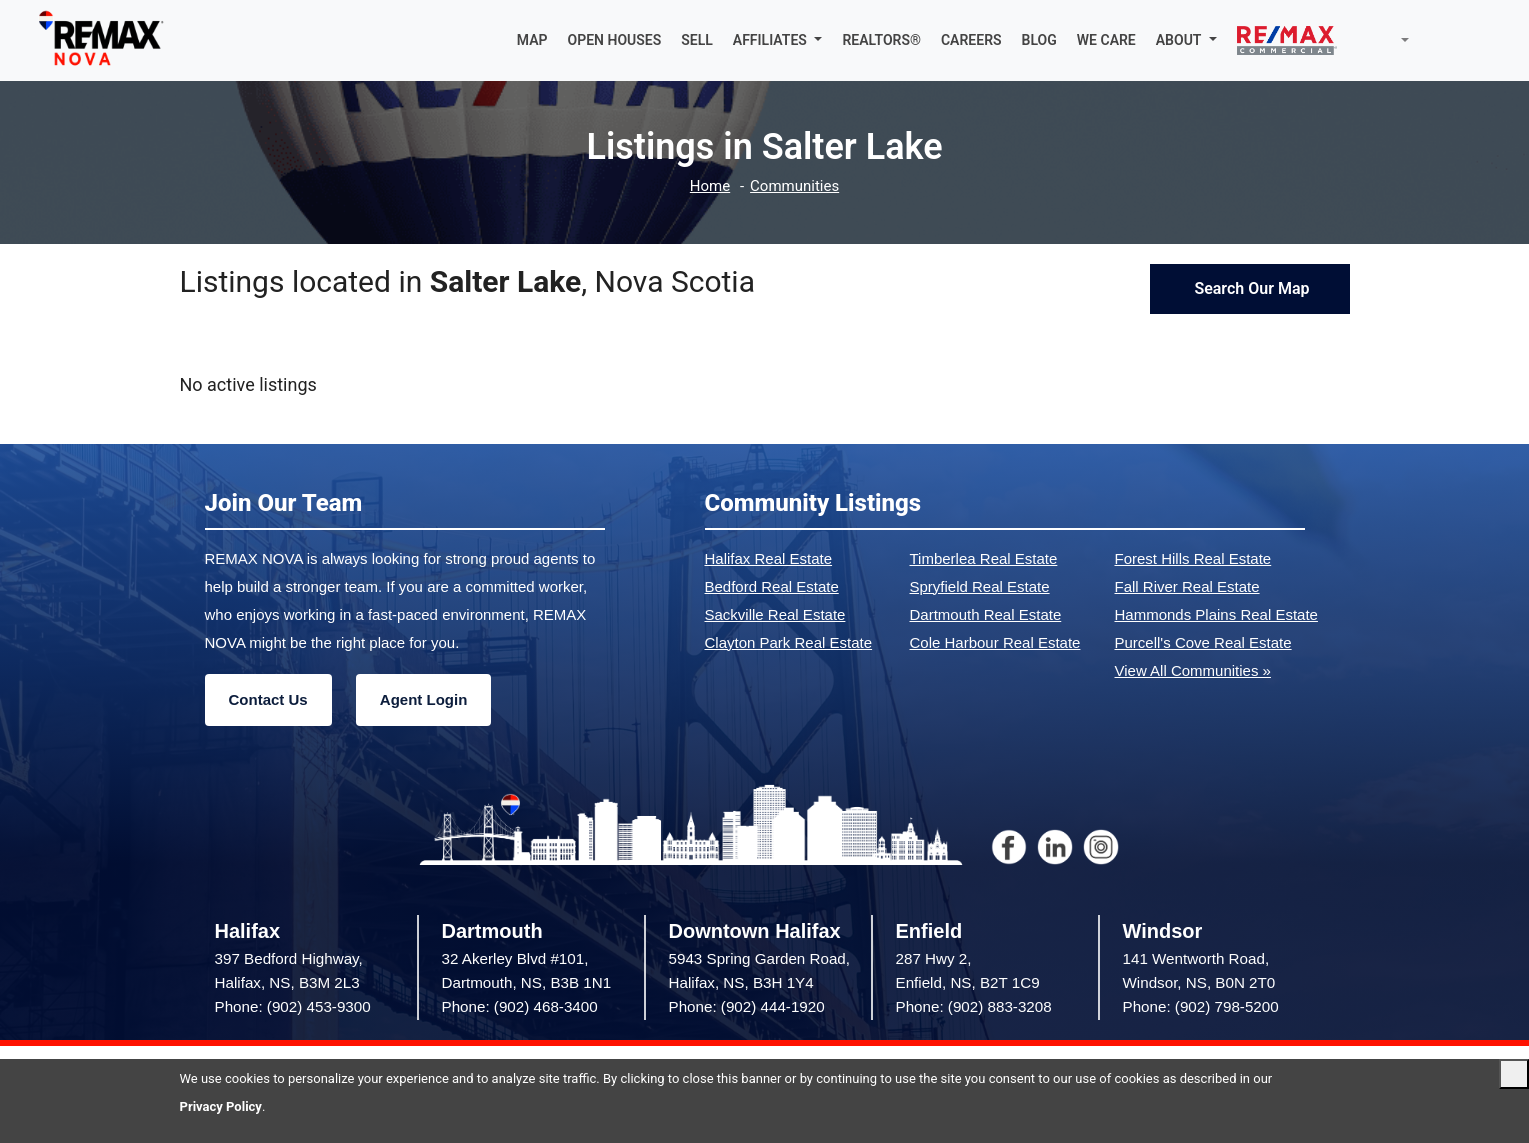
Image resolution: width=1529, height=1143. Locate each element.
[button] (778, 40)
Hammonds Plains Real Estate (1216, 614)
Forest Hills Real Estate (1193, 558)
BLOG (1039, 40)
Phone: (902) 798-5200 (1201, 1006)
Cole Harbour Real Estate (995, 642)
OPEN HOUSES (615, 40)
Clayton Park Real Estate (789, 642)
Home (710, 186)
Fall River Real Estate (1187, 586)
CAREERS (971, 40)
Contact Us (268, 699)
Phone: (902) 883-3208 (974, 1006)
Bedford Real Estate (772, 586)
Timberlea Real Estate (984, 558)
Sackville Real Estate (775, 614)
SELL (697, 40)
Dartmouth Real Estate (986, 614)
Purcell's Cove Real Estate (1203, 642)
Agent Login (423, 699)
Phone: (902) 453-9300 (293, 1006)
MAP (532, 40)
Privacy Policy (221, 1106)
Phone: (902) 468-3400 (520, 1006)
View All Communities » (1193, 670)
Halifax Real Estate (769, 558)
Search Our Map (1249, 288)
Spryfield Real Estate (980, 586)
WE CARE (1106, 40)
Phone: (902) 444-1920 (747, 1006)
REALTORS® (881, 40)
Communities (794, 186)
